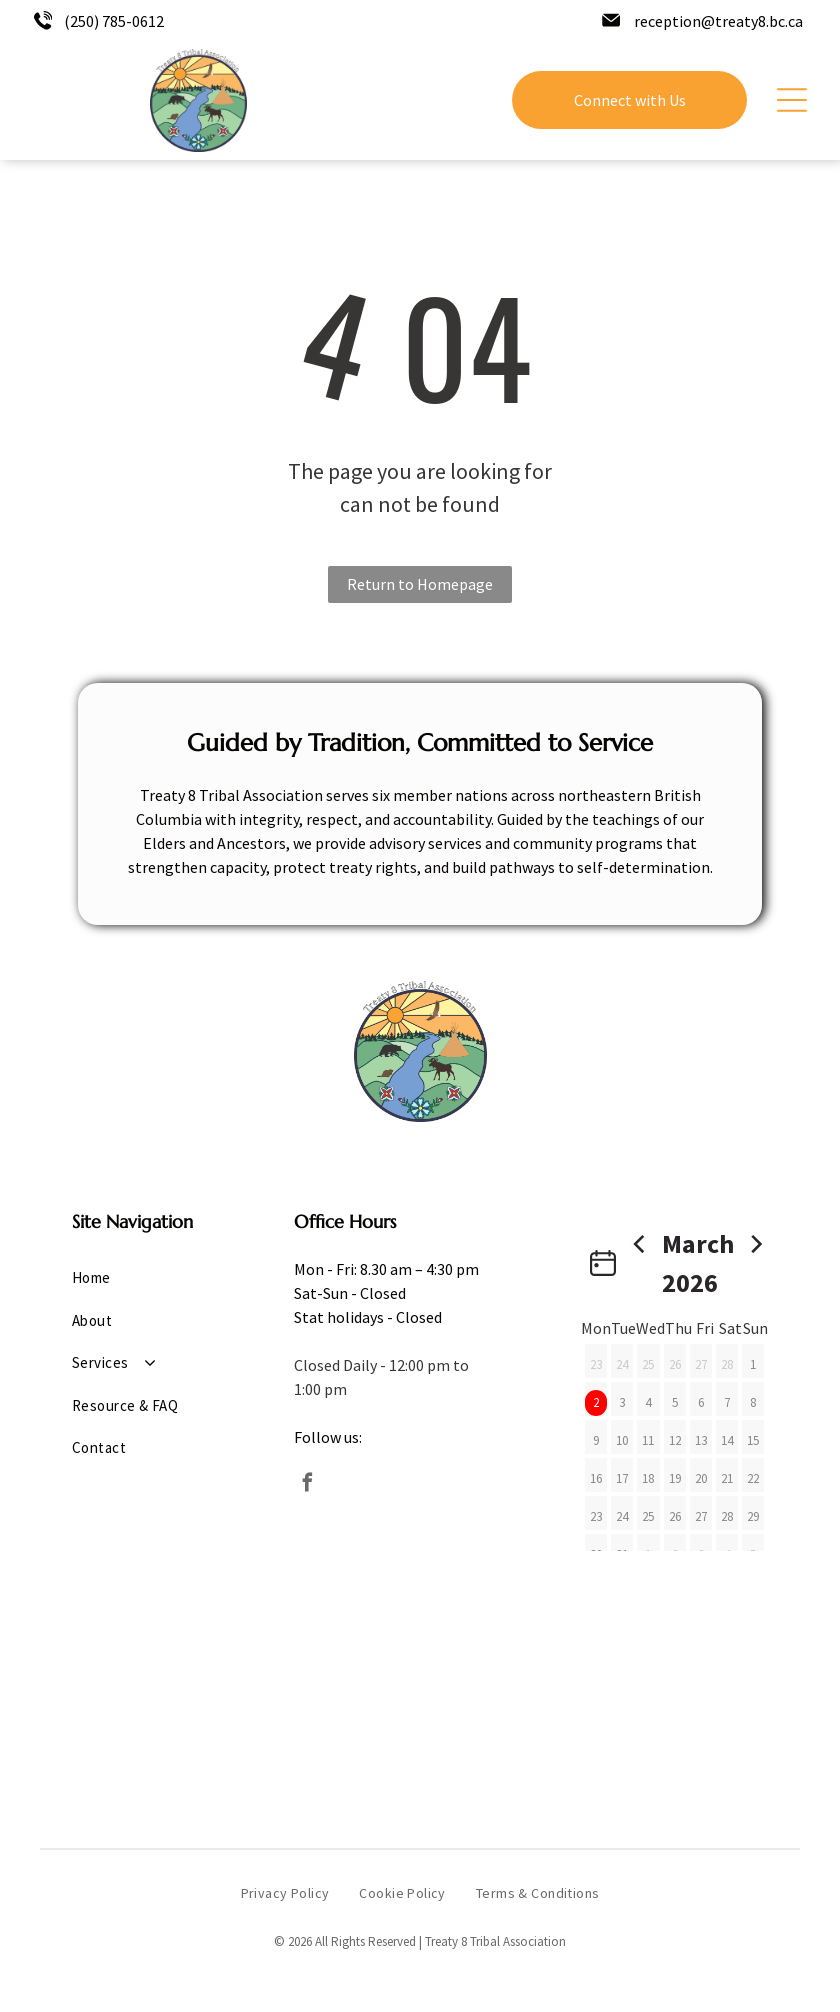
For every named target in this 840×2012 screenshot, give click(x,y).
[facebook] (308, 1485)
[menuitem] (139, 1278)
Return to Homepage (420, 584)
